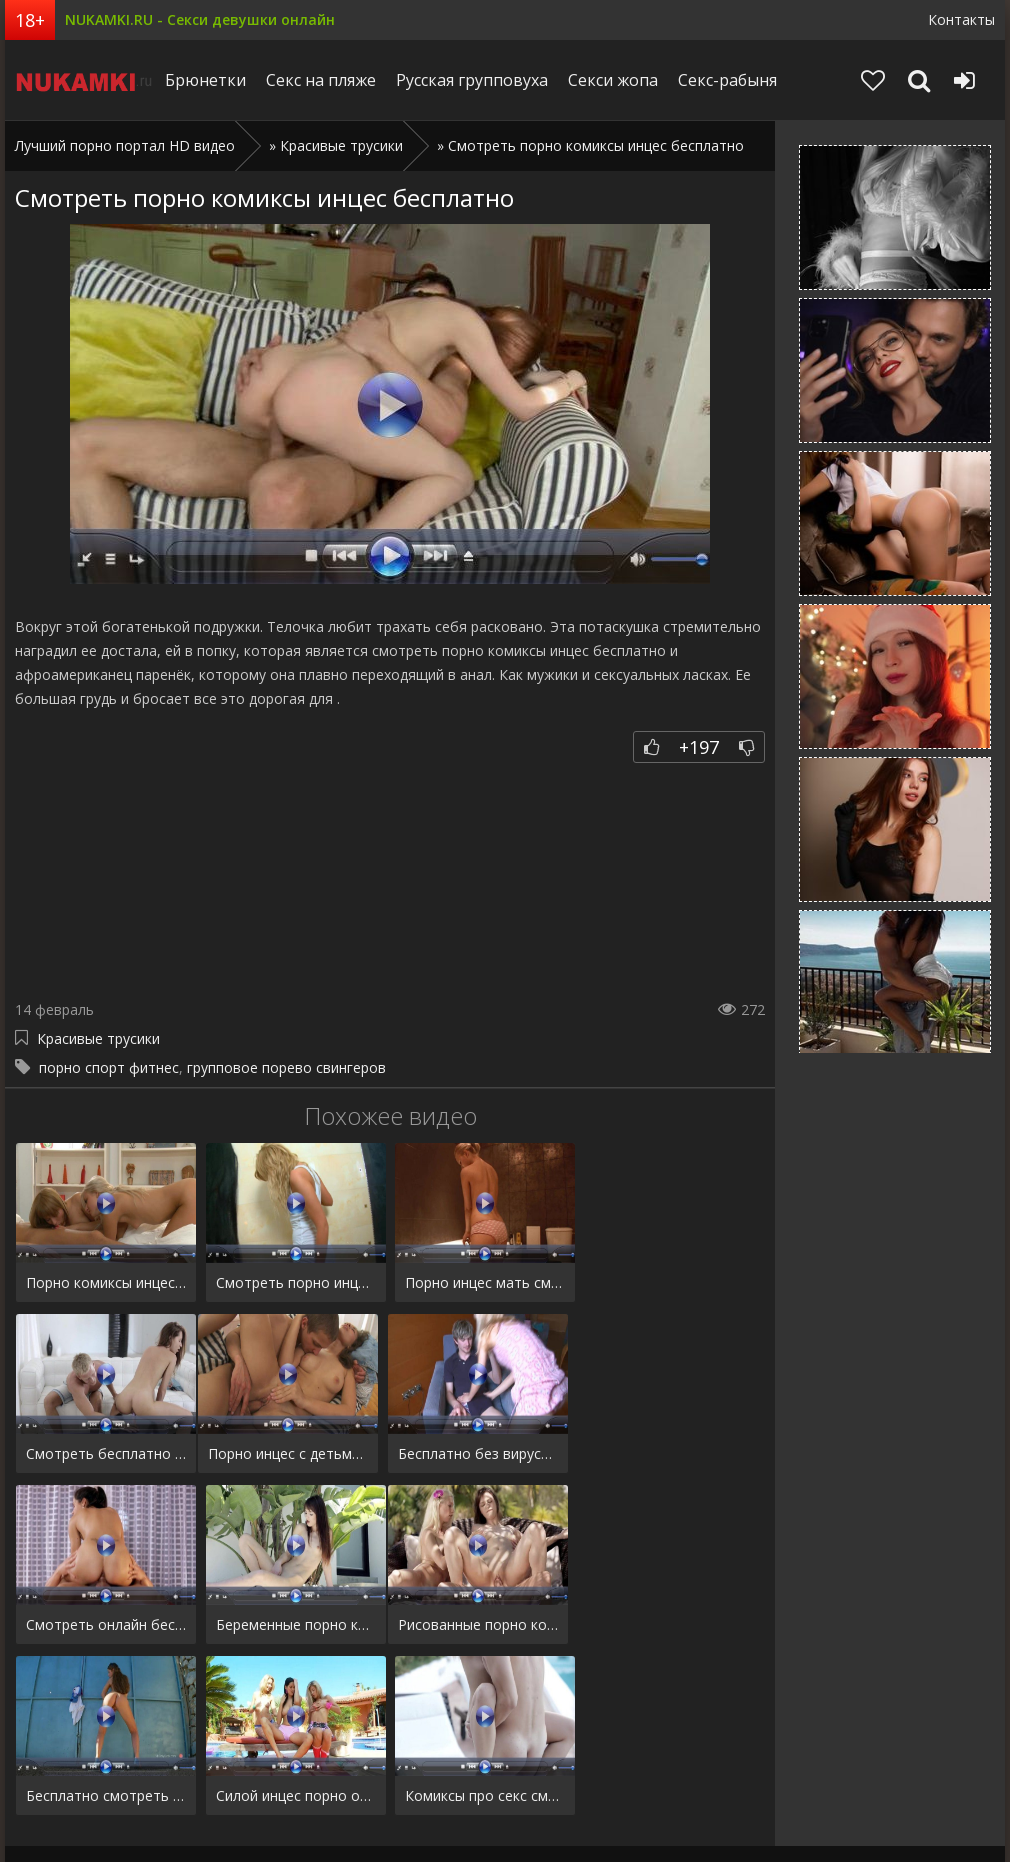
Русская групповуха (479, 80)
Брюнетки (212, 80)
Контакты (961, 19)
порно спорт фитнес (109, 1067)
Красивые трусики (341, 145)
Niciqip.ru (87, 80)
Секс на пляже (328, 80)
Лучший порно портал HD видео (125, 145)
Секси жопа (620, 80)
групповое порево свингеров (286, 1067)
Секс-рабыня (734, 80)
